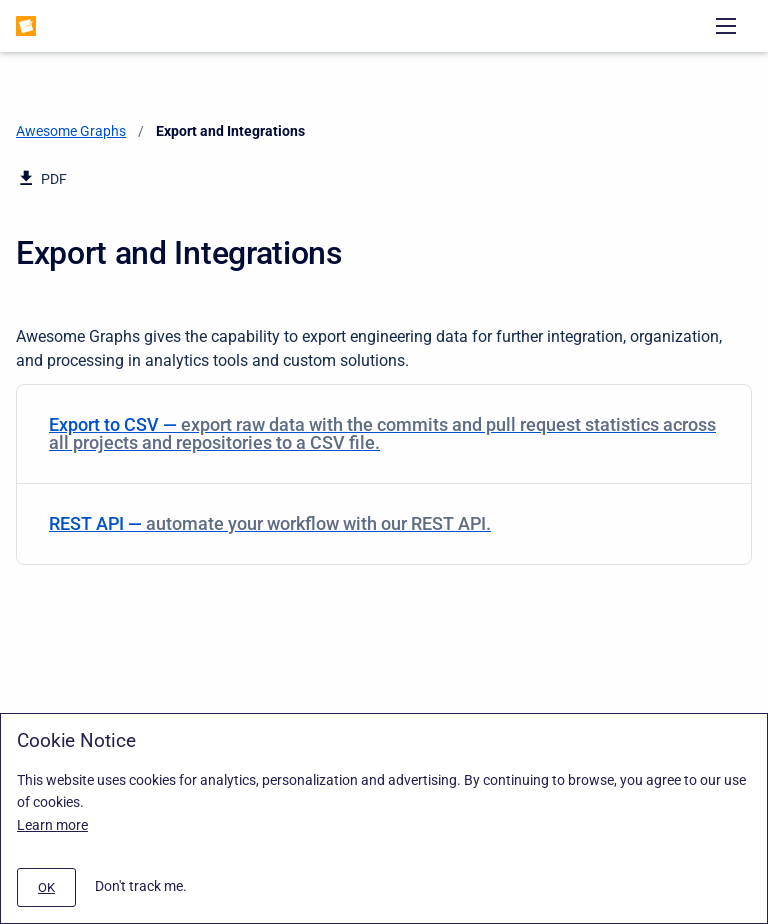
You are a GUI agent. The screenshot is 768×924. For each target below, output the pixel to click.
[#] (46, 887)
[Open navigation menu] (726, 26)
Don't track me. (141, 886)
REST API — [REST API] (380, 523)
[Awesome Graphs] (26, 26)
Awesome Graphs (71, 131)
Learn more (52, 825)
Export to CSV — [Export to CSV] (382, 433)
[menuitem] (384, 434)
